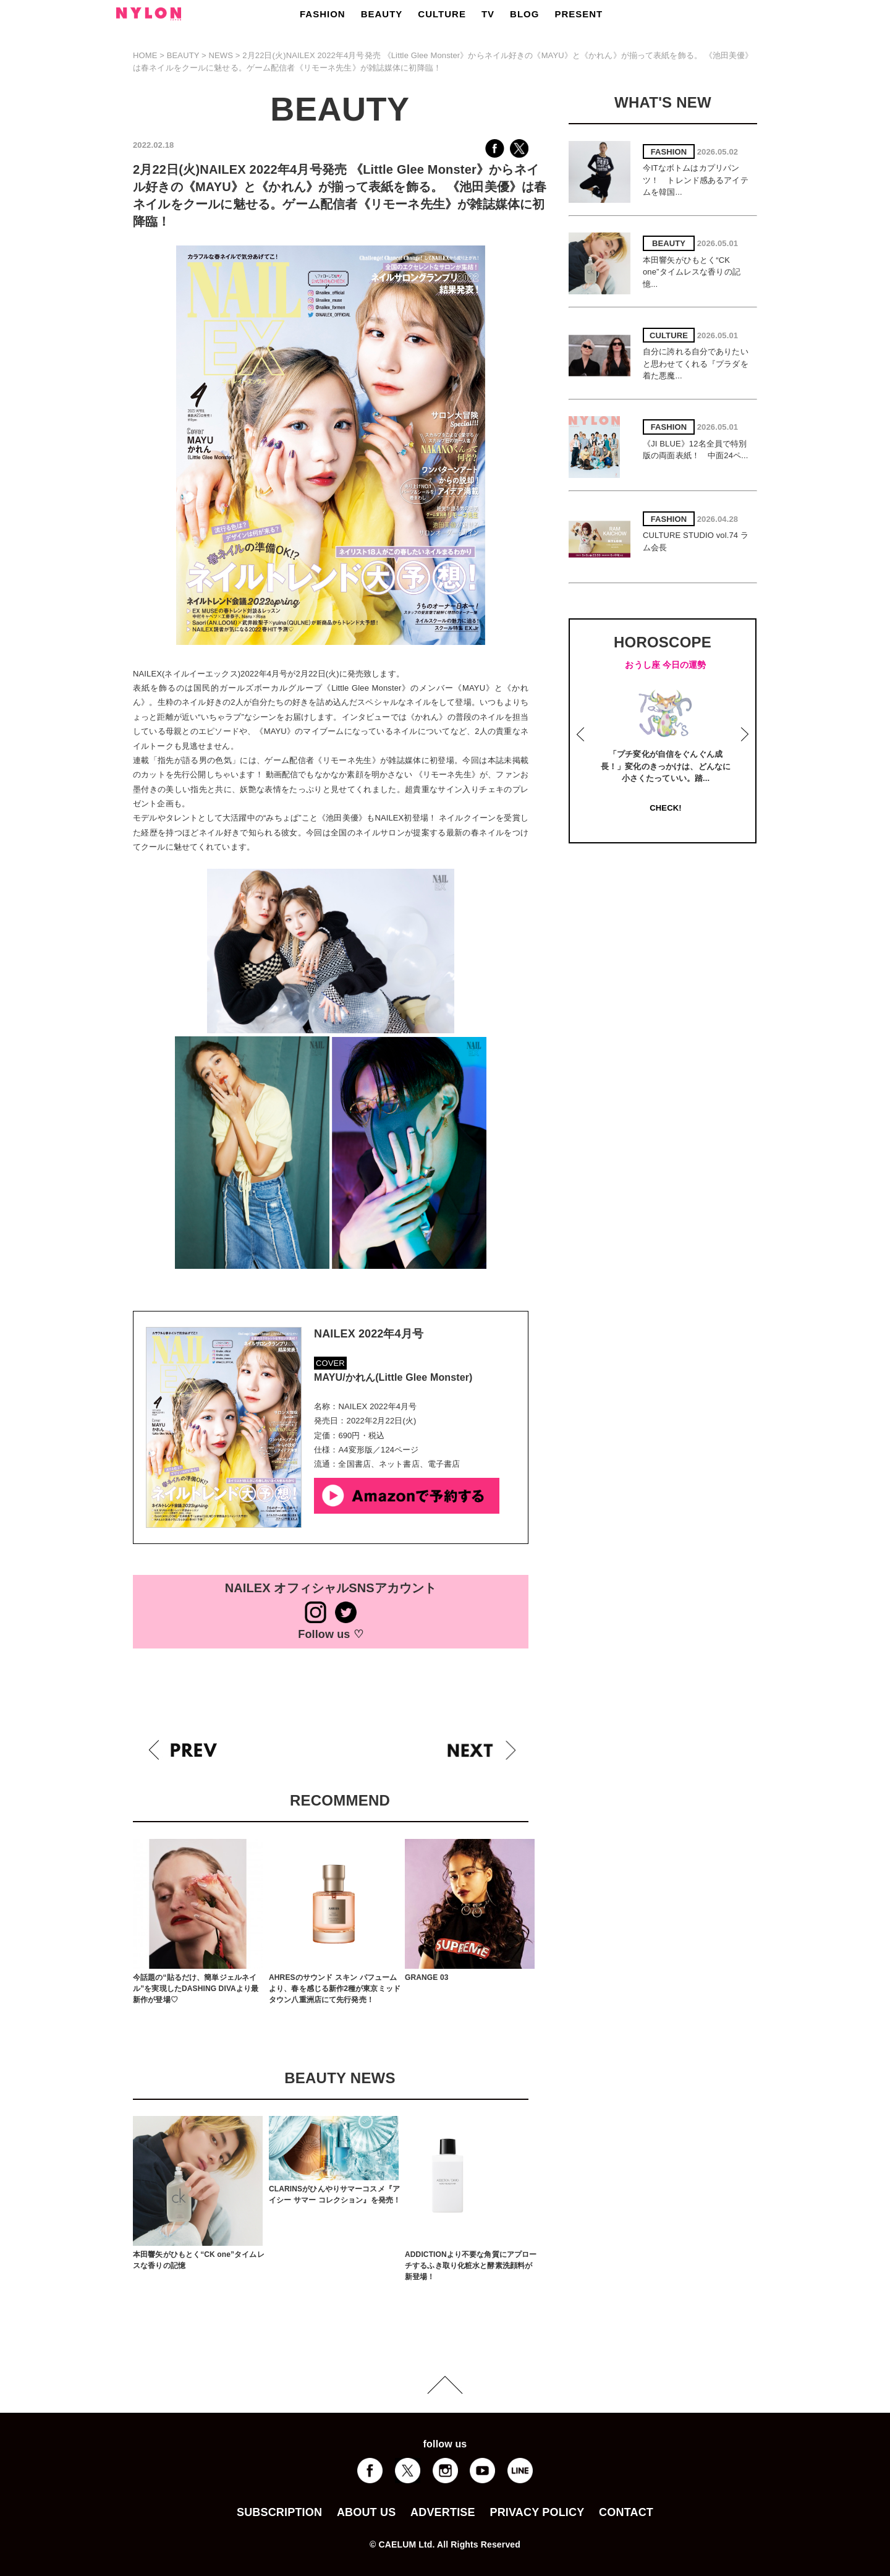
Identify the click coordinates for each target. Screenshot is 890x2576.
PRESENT (578, 14)
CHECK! (665, 807)
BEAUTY (382, 14)
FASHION (322, 14)
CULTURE (442, 14)
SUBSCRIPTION (279, 2512)
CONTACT (626, 2512)
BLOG (524, 14)
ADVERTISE (442, 2512)
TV (487, 14)
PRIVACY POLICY (537, 2512)
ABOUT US (366, 2512)
